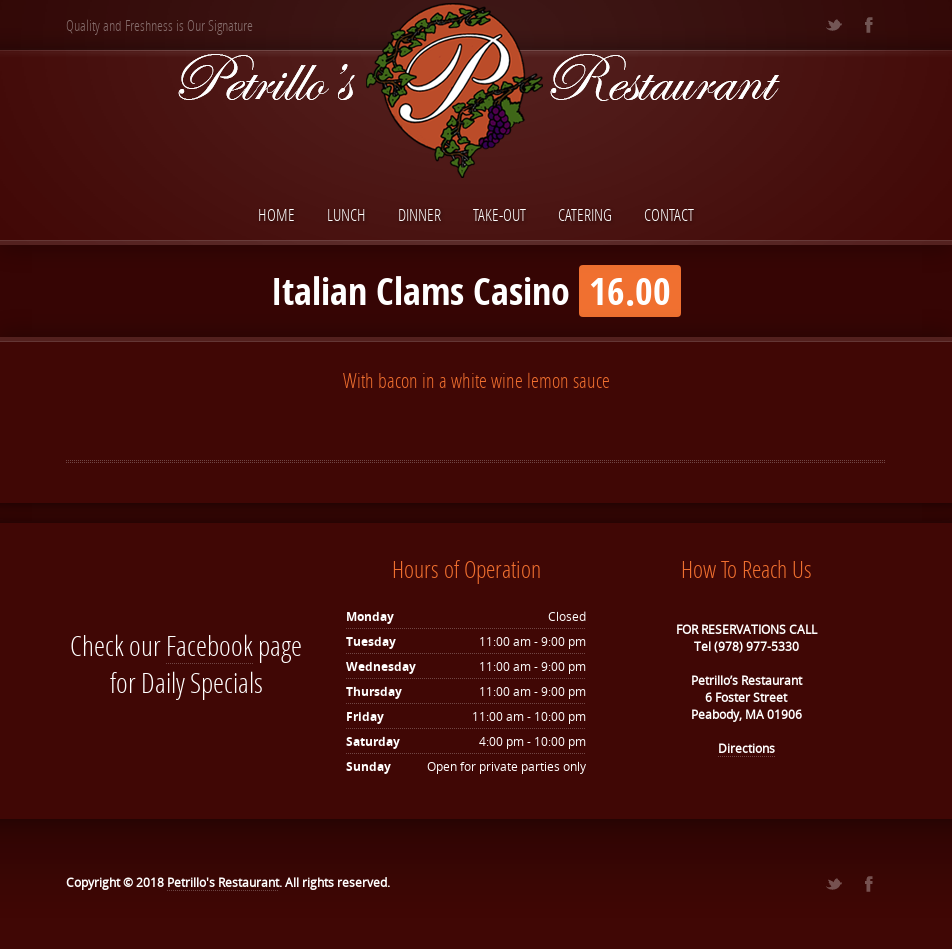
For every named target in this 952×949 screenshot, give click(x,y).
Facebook (209, 645)
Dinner (419, 214)
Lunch (346, 214)
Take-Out (499, 214)
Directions (746, 748)
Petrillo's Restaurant (223, 882)
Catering (585, 214)
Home (276, 214)
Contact (669, 214)
